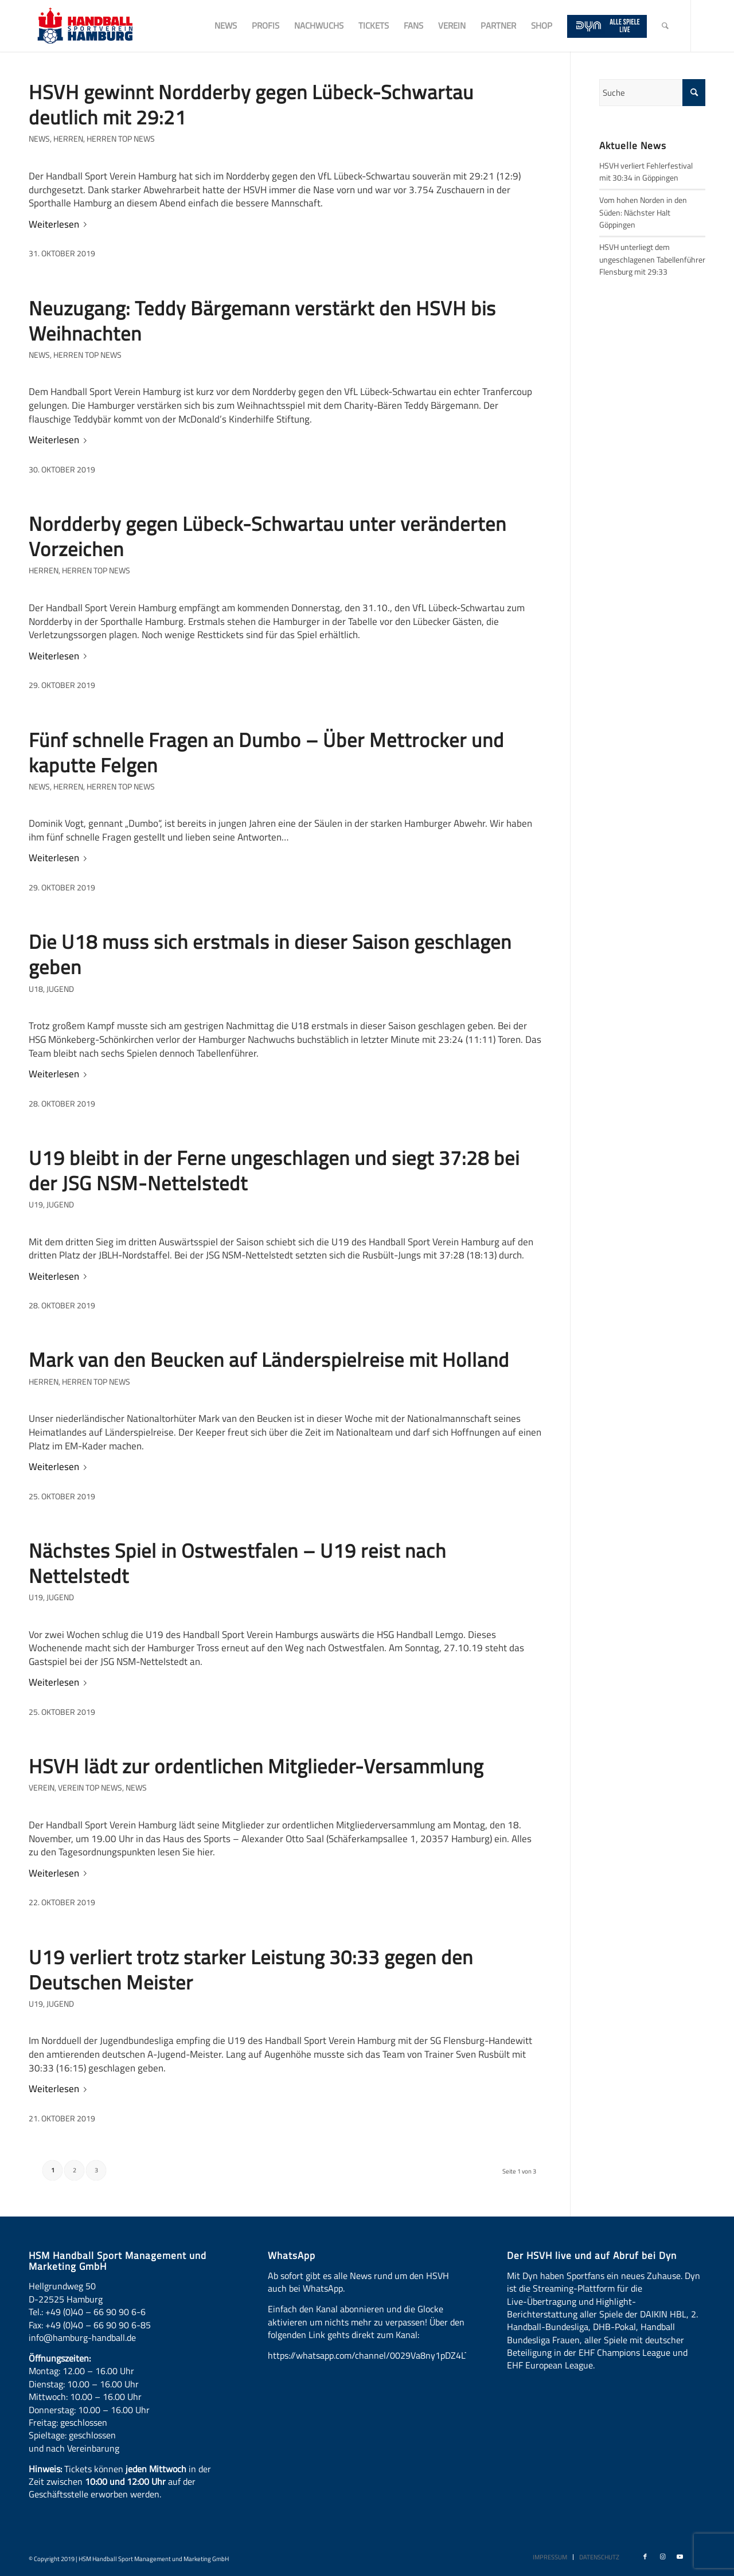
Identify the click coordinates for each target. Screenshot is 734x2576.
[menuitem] (225, 26)
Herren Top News (121, 138)
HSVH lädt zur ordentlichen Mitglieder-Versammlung (256, 1766)
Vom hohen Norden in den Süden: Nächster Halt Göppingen (643, 212)
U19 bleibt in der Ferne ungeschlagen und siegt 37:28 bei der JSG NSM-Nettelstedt (274, 1170)
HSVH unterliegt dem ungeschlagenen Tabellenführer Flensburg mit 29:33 (652, 259)
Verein (41, 1787)
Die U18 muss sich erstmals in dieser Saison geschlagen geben (270, 954)
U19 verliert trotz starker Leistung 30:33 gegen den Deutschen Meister (251, 1969)
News (39, 138)
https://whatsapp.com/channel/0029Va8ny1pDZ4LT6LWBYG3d (390, 2355)
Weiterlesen (60, 224)
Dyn (530, 2275)
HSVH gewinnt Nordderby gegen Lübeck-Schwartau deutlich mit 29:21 (251, 104)
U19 (36, 1204)
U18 (36, 989)
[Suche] (665, 26)
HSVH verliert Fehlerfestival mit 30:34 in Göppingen (646, 172)
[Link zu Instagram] (662, 2556)
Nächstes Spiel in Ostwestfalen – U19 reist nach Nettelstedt (237, 1562)
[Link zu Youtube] (679, 2556)
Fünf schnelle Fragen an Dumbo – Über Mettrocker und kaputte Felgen (266, 752)
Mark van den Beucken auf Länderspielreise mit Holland (269, 1359)
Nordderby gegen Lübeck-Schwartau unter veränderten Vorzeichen (267, 536)
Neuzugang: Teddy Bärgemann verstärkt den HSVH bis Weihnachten (262, 320)
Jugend (60, 989)
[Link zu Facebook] (645, 2556)
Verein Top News (90, 1787)
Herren (68, 138)
